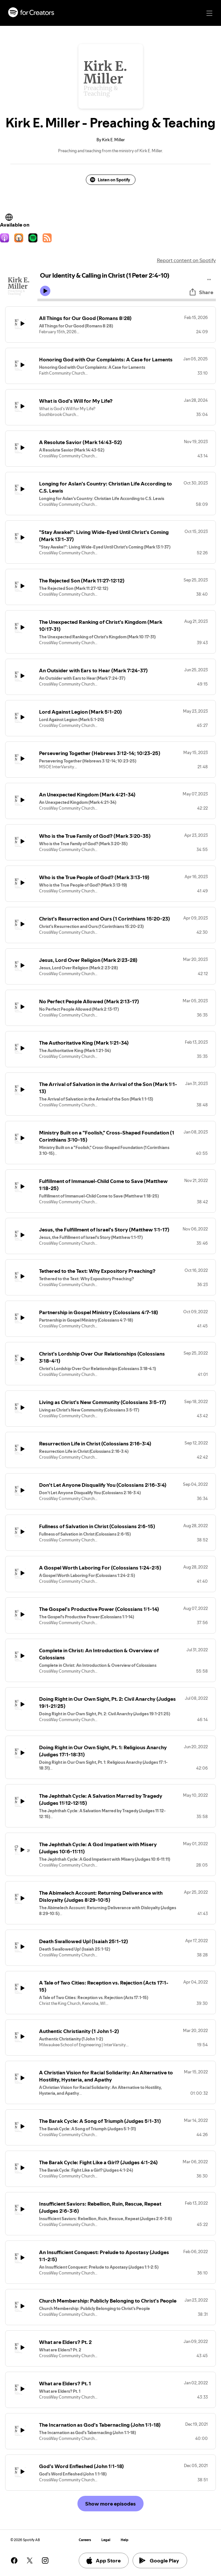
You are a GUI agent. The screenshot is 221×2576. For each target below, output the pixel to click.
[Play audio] (209, 278)
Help (124, 2540)
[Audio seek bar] (126, 300)
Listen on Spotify (110, 180)
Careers (85, 2540)
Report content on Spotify (186, 260)
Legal (105, 2540)
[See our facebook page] (14, 2560)
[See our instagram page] (45, 2560)
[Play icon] (45, 291)
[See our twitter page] (30, 2560)
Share (201, 292)
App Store (103, 2560)
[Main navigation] (209, 13)
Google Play (159, 2560)
